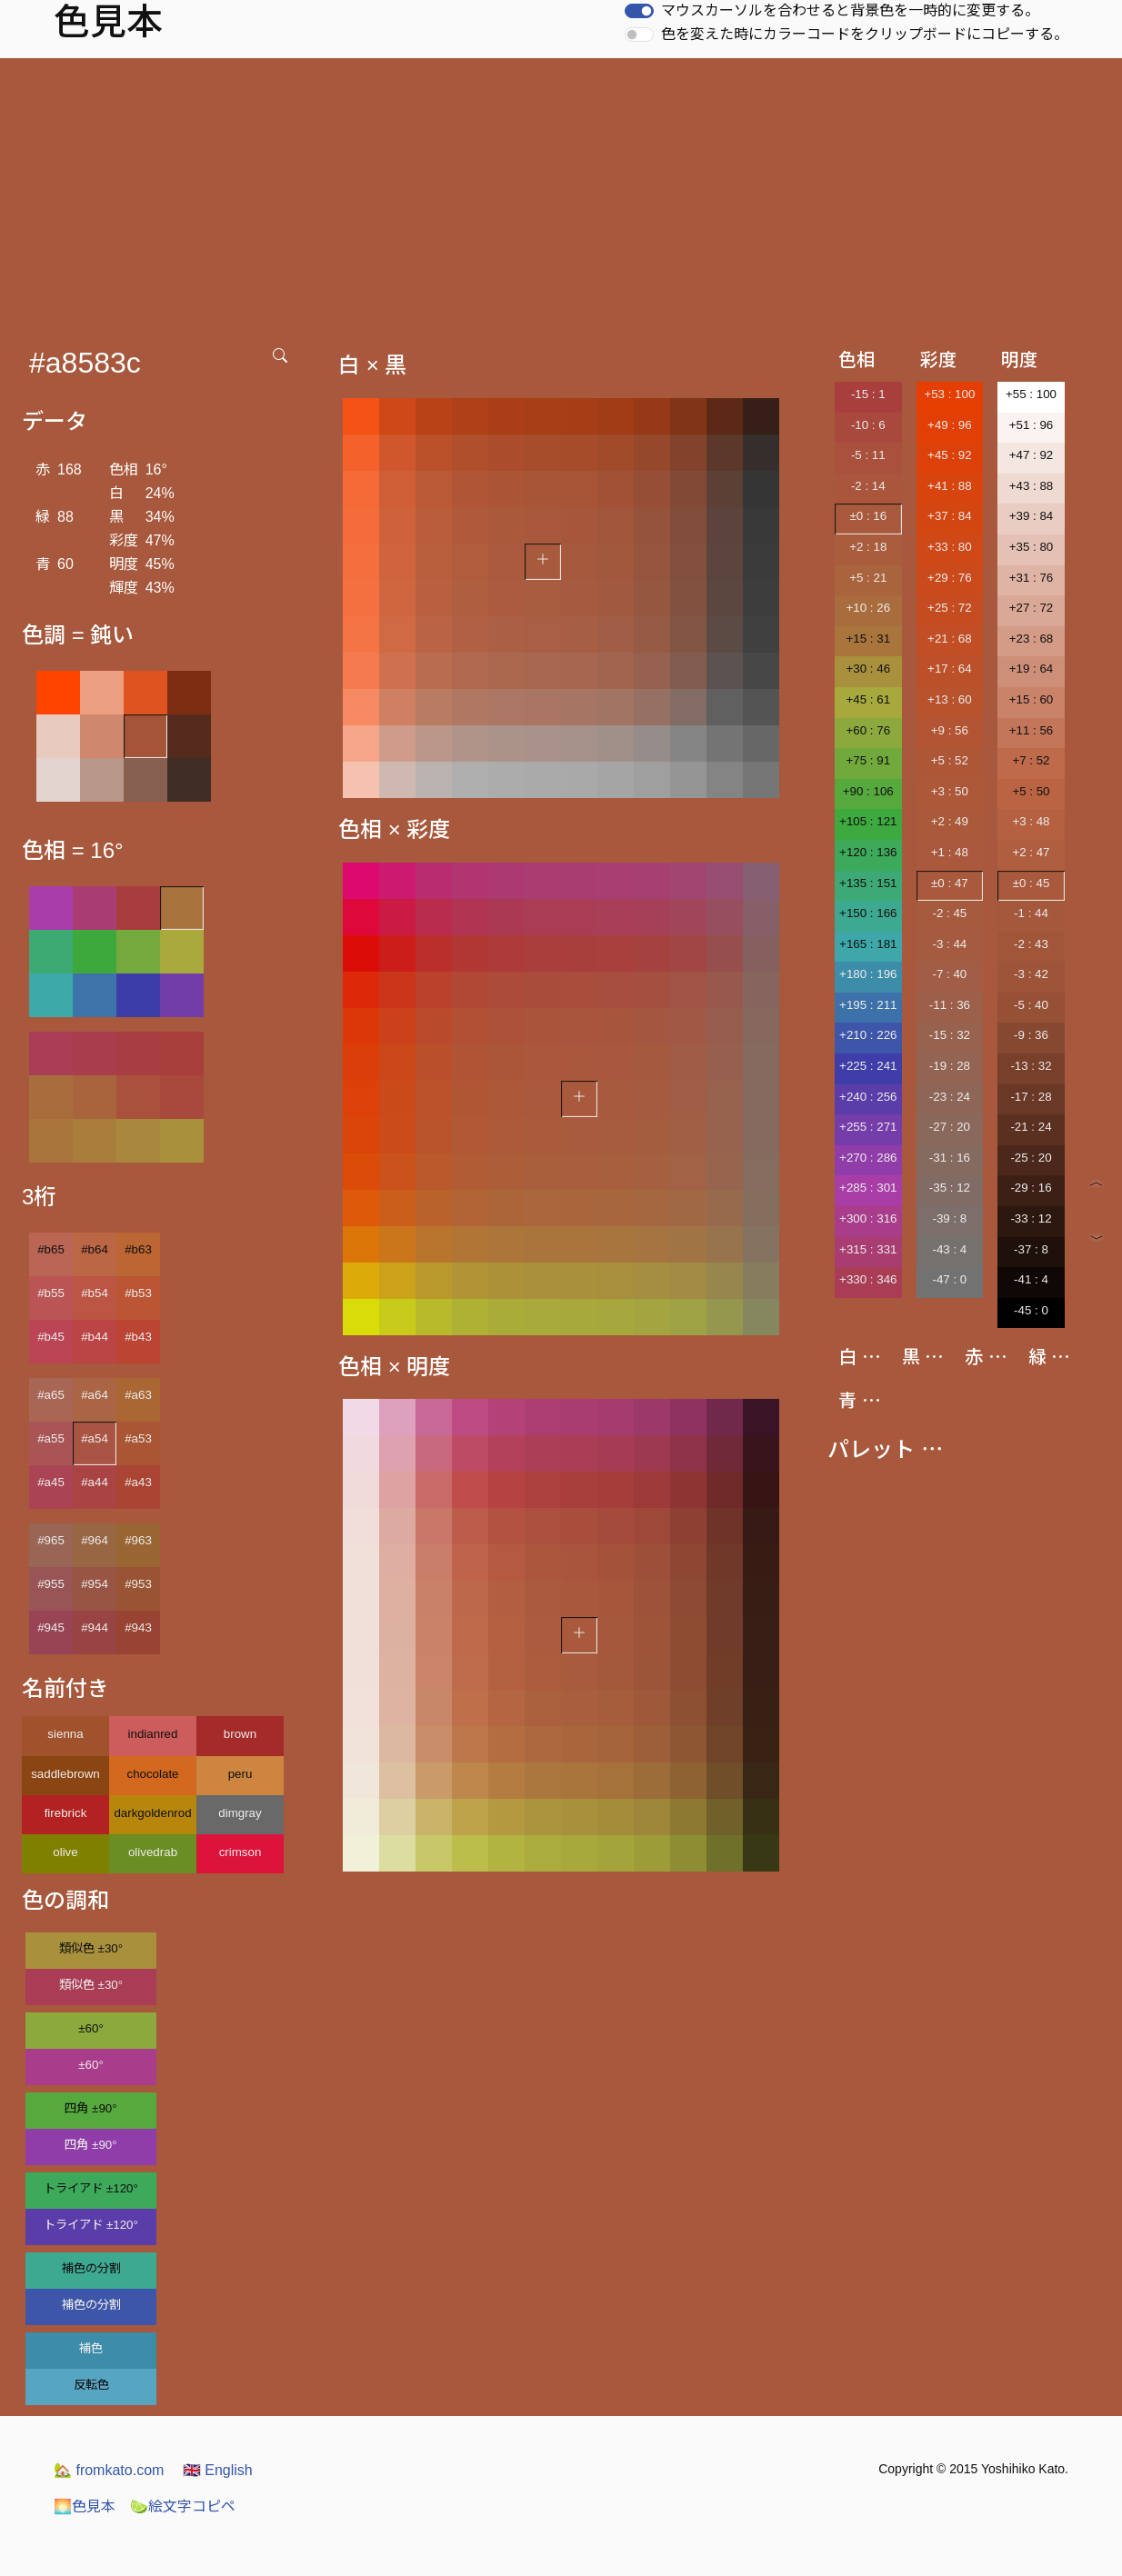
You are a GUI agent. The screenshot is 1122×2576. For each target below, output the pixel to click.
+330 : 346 (868, 1279)
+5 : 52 (949, 760)
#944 (94, 1627)
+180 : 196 (868, 974)
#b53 (138, 1293)
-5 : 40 (1031, 1005)
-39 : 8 (949, 1218)
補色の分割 (91, 2268)
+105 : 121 (868, 821)
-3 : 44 (949, 944)
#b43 (138, 1336)
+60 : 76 (869, 730)
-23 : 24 (949, 1096)
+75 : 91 (869, 760)
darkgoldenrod (152, 1813)
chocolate (152, 1774)
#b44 (94, 1336)
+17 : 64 (949, 668)
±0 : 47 (949, 883)
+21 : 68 (949, 638)
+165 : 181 (868, 944)
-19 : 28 (949, 1066)
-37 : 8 (1031, 1249)
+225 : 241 (868, 1066)
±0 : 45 (1031, 883)
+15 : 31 (869, 638)
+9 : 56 (949, 730)
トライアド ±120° (91, 2188)
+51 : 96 (1031, 425)
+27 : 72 (1031, 607)
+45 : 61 (869, 699)
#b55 (51, 1293)
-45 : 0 (1031, 1310)
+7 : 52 (1030, 760)
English (218, 2470)
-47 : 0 (949, 1279)
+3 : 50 (949, 791)
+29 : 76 (949, 577)
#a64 (94, 1395)
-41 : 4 (1031, 1279)
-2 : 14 (868, 486)
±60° (90, 2028)
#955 (51, 1584)
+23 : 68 (1031, 638)
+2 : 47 (1030, 852)
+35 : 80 (1031, 547)
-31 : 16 (949, 1157)
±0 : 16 (868, 516)
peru (240, 1774)
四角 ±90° (90, 2108)
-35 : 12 (949, 1187)
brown (240, 1734)
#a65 (51, 1395)
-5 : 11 (868, 455)
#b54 (94, 1293)
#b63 (138, 1249)
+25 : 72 (949, 607)
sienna (65, 1734)
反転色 (91, 2384)
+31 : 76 (1031, 577)
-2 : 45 (949, 913)
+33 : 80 (949, 547)
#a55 (51, 1438)
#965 (51, 1540)
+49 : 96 (949, 425)
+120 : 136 (868, 852)
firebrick (66, 1813)
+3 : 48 (1030, 821)
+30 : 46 (869, 668)
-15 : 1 (868, 394)
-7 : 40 (949, 974)
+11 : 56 (1031, 730)
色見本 (84, 2506)
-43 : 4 (949, 1249)
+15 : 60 (1031, 699)
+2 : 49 (949, 821)
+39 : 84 (1031, 516)
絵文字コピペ (182, 2506)
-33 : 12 (1030, 1218)
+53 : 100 (949, 394)
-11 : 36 (949, 1005)
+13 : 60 (949, 699)
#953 (138, 1584)
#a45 (51, 1482)
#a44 (94, 1482)
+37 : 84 (949, 516)
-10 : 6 (868, 425)
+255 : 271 (868, 1126)
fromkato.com (109, 2470)
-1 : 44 (1031, 913)
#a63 (138, 1395)
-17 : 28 (1030, 1096)
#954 (94, 1584)
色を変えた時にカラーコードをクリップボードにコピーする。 (864, 34)
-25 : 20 (1030, 1157)
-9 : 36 (1031, 1035)
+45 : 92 (949, 455)
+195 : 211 (868, 1005)
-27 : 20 (949, 1126)
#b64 (94, 1249)
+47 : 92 (1031, 455)
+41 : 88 (949, 486)
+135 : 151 (868, 883)
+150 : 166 (868, 913)
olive (65, 1852)
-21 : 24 (1030, 1126)
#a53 (138, 1438)
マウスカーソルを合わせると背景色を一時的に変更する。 (850, 10)
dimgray (239, 1813)
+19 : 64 (1031, 668)
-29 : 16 (1030, 1187)
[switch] (639, 11)
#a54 (94, 1438)
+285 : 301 (868, 1187)
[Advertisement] (561, 194)
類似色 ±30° (91, 1948)
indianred (153, 1734)
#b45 (51, 1336)
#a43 (138, 1482)
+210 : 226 (868, 1035)
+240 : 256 (868, 1096)
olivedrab (152, 1852)
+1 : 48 (949, 852)
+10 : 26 (869, 607)
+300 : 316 (868, 1218)
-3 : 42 (1031, 974)
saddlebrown (65, 1774)
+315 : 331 (868, 1249)
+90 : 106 (868, 791)
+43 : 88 (1031, 486)
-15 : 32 (949, 1035)
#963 (138, 1540)
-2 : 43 (1031, 944)
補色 (91, 2348)
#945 (51, 1627)
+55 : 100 (1031, 394)
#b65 (51, 1249)
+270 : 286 (868, 1157)
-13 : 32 (1030, 1066)
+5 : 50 (1030, 791)
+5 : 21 (868, 577)
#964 (94, 1540)
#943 (138, 1627)
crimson (240, 1852)
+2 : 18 (868, 547)
